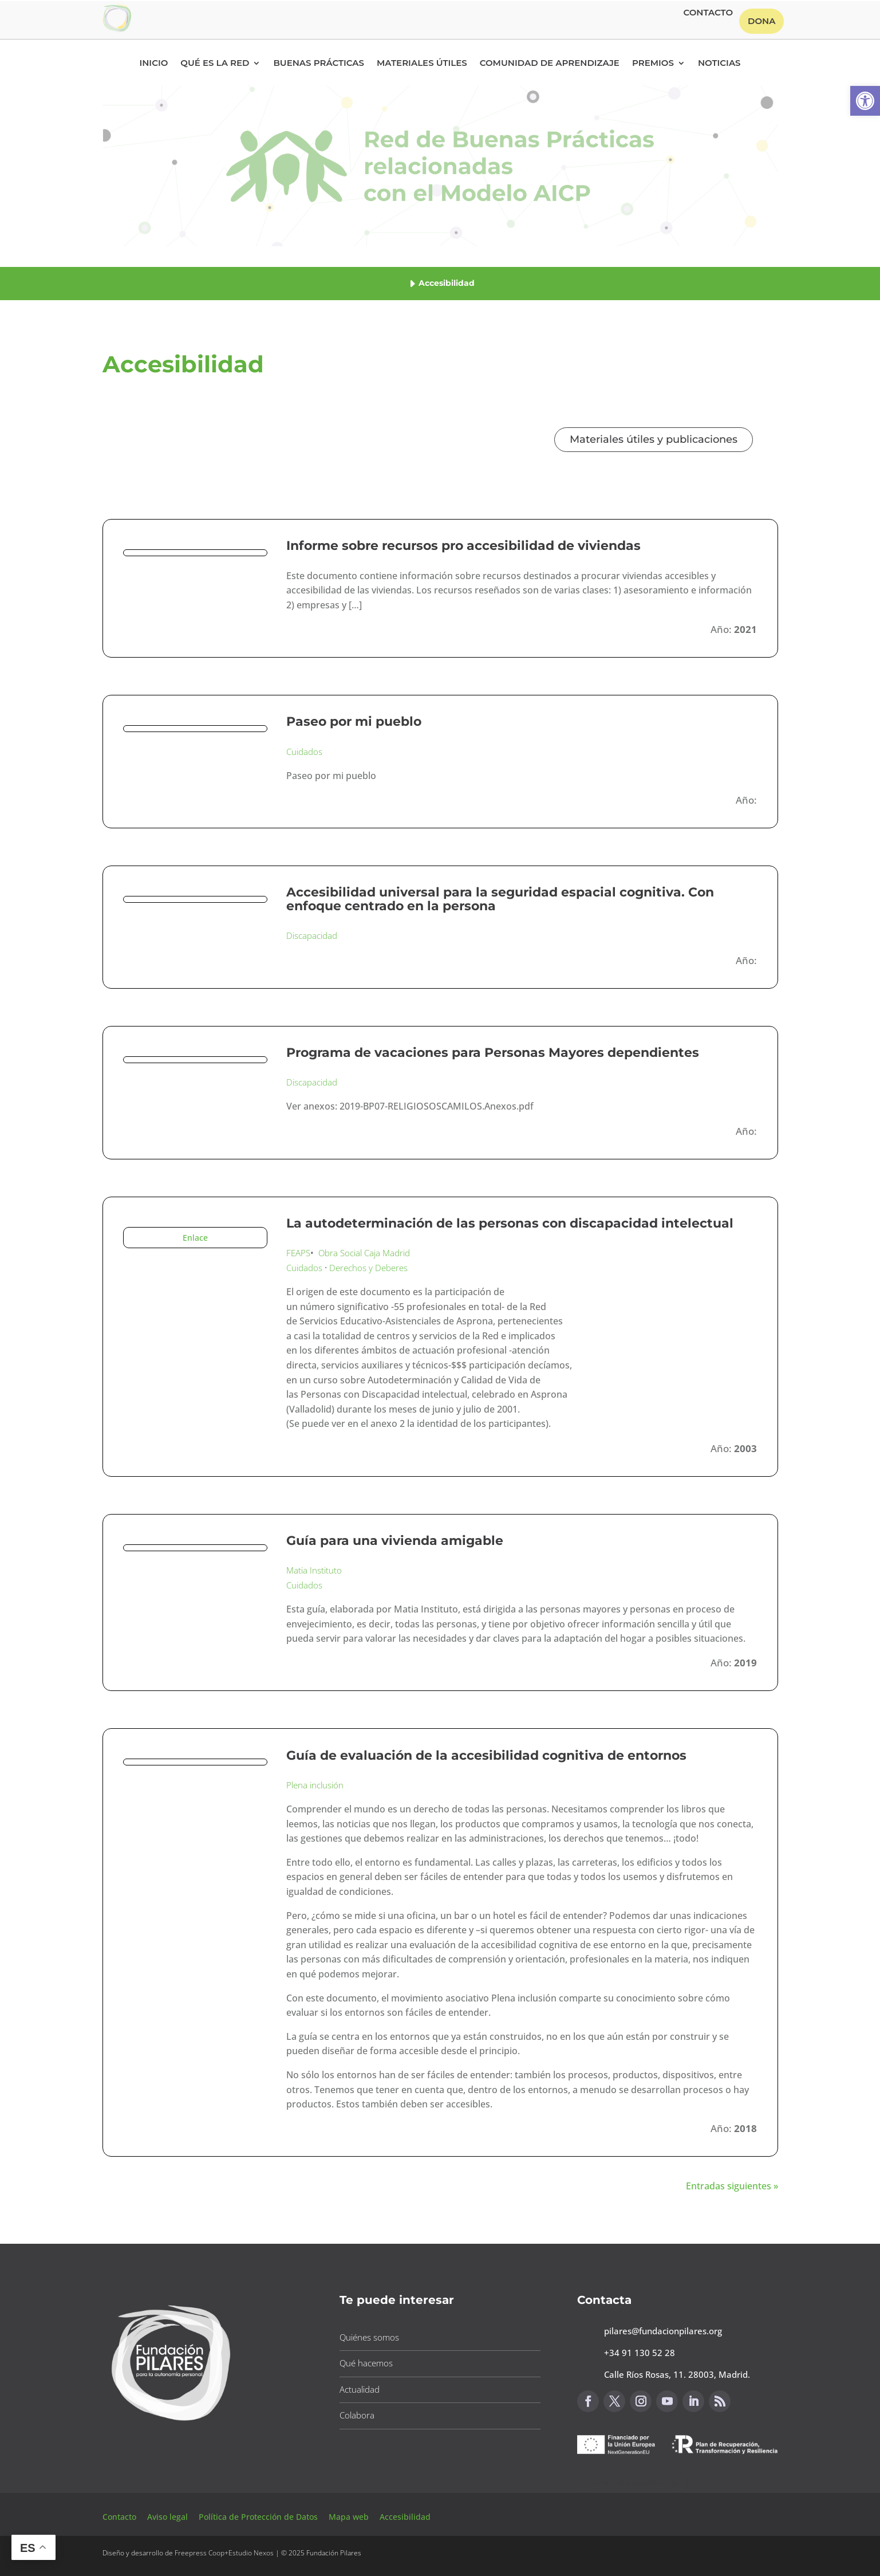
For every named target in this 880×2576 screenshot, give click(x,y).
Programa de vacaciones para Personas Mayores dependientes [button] (492, 1052)
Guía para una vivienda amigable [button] (394, 1540)
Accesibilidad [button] (405, 2516)
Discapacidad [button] (311, 935)
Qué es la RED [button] (214, 63)
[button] (865, 101)
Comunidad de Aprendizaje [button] (549, 63)
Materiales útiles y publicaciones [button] (653, 439)
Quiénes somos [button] (369, 2337)
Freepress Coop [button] (199, 2553)
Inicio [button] (153, 63)
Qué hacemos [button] (366, 2363)
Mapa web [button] (349, 2516)
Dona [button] (761, 20)
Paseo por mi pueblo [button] (353, 721)
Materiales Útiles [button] (422, 63)
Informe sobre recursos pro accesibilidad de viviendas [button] (463, 545)
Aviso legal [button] (168, 2516)
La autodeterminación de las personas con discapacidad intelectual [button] (509, 1223)
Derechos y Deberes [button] (368, 1267)
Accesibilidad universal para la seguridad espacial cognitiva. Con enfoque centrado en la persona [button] (500, 899)
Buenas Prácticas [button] (318, 63)
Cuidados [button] (304, 751)
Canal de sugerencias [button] (632, 2482)
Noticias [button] (719, 63)
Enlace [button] (195, 1237)
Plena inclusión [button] (315, 1785)
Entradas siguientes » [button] (732, 2186)
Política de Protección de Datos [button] (259, 2516)
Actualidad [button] (360, 2389)
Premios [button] (653, 63)
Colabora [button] (357, 2415)
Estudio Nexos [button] (251, 2553)
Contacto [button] (708, 13)
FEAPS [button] (298, 1252)
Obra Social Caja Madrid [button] (364, 1252)
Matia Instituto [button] (314, 1570)
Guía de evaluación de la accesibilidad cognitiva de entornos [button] (486, 1755)
